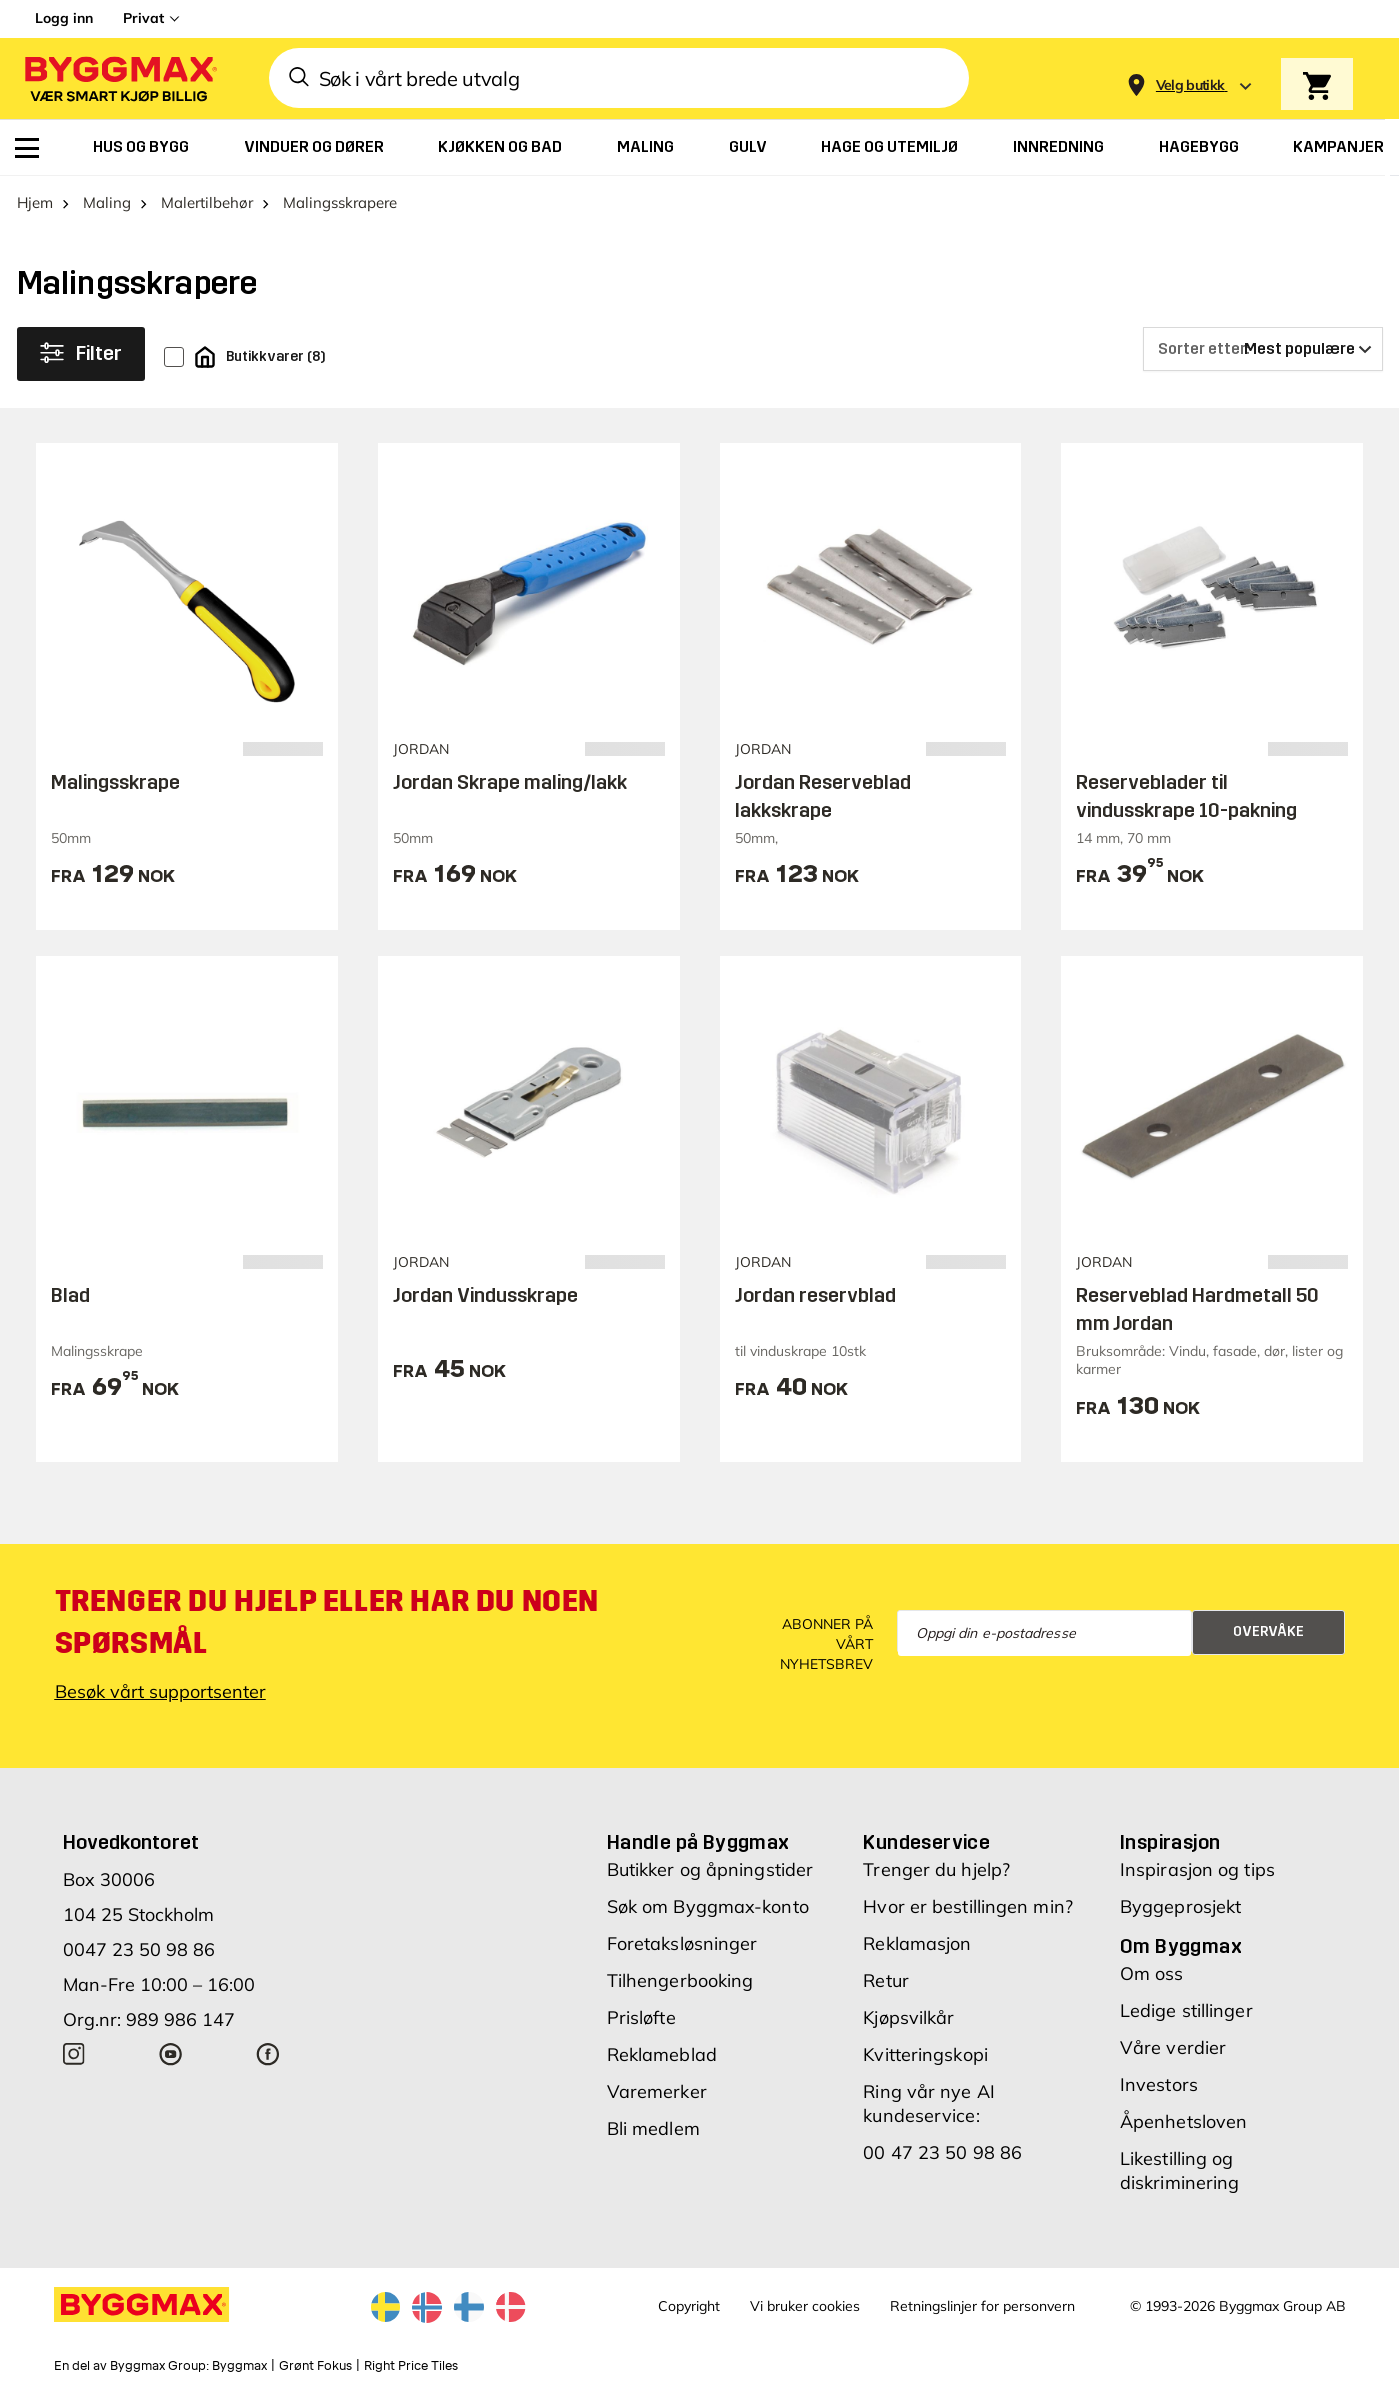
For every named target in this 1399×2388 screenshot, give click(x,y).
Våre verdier (1173, 2047)
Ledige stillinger (1186, 2010)
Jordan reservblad (815, 1295)
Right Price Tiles (411, 2366)
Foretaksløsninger (682, 1943)
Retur (886, 1980)
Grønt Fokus (315, 2366)
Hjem (35, 202)
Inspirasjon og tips (1197, 1869)
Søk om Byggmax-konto (708, 1906)
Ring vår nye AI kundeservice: (929, 2103)
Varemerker (657, 2091)
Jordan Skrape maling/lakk (510, 782)
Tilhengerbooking (680, 1980)
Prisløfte (641, 2017)
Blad (70, 1295)
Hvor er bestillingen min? (968, 1906)
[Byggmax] (119, 78)
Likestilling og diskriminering (1179, 2170)
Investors (1159, 2084)
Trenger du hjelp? (936, 1869)
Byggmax (239, 2366)
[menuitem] (27, 148)
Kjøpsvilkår (908, 2017)
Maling (107, 202)
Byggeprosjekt (1180, 1906)
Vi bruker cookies (805, 2306)
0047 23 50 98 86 (139, 1949)
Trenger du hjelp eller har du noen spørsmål (327, 1622)
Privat (143, 18)
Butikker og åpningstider (710, 1869)
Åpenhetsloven (1183, 2121)
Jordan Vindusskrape (485, 1295)
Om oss (1152, 1973)
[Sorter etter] (1263, 349)
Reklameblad (662, 2054)
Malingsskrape (115, 782)
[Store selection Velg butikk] (1190, 85)
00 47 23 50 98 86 (942, 2152)
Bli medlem (653, 2128)
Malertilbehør (207, 202)
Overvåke (1268, 1631)
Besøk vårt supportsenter (160, 1691)
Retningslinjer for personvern (982, 2306)
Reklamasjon (917, 1943)
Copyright (689, 2306)
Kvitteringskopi (925, 2054)
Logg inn (64, 18)
